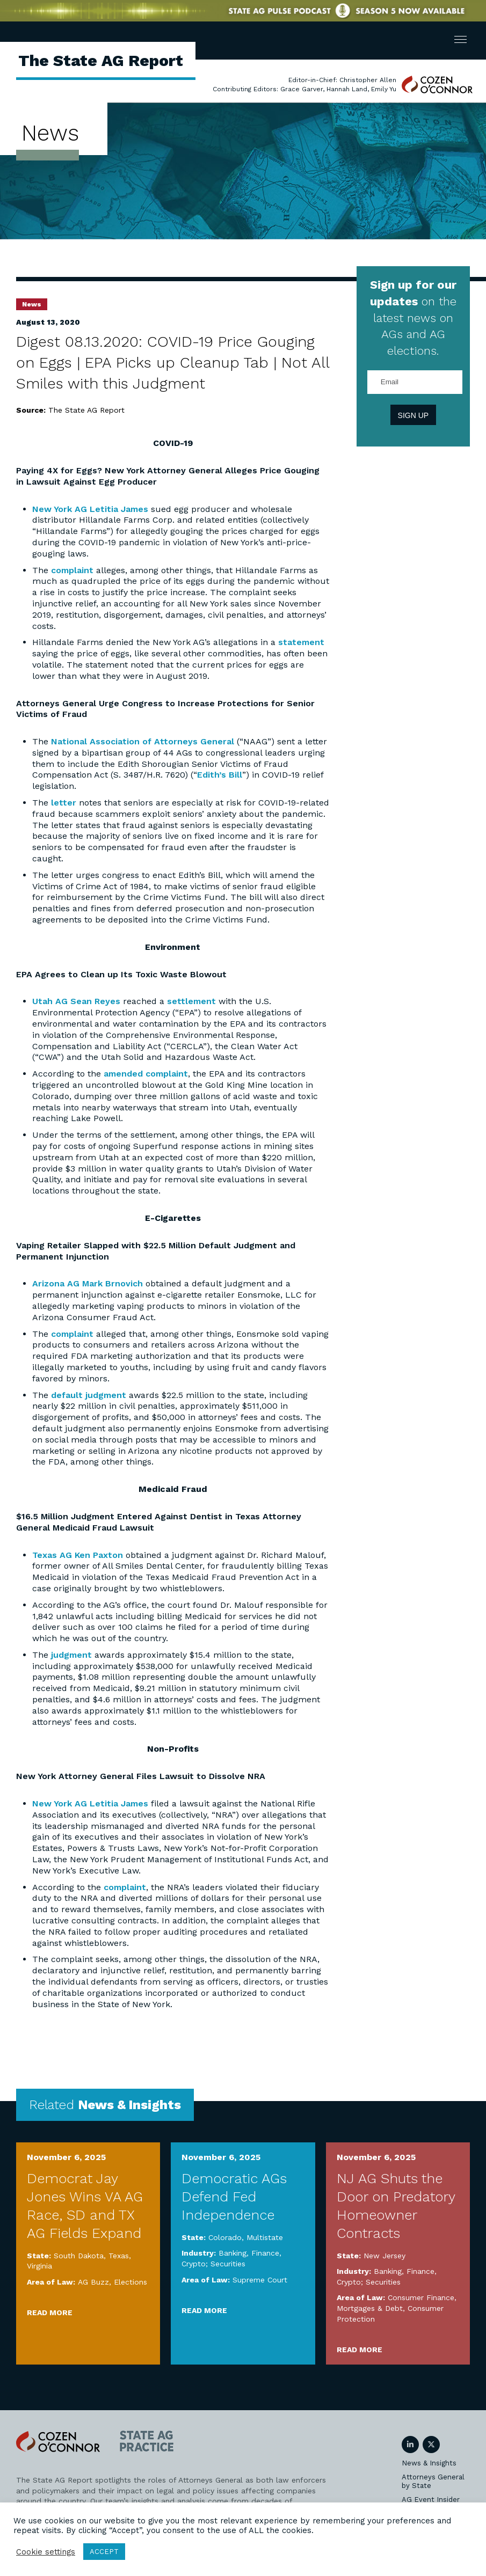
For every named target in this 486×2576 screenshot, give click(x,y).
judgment (71, 1655)
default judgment (88, 1395)
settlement (191, 1001)
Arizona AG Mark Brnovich (87, 1283)
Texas (118, 2255)
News (31, 304)
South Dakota (79, 2255)
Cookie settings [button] (45, 2552)
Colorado (225, 2237)
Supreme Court (260, 2279)
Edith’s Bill (219, 775)
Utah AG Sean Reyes (76, 1001)
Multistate (264, 2237)
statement (301, 642)
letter (63, 802)
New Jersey (384, 2255)
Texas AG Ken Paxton (77, 1555)
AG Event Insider (431, 2500)
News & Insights (429, 2463)
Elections (130, 2282)
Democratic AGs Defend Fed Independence (234, 2196)
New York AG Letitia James (90, 509)
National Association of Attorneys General (142, 741)
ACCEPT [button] (104, 2552)
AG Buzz (93, 2282)
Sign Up (413, 415)
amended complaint (146, 1074)
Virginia (39, 2266)
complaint (72, 570)
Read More (49, 2312)
